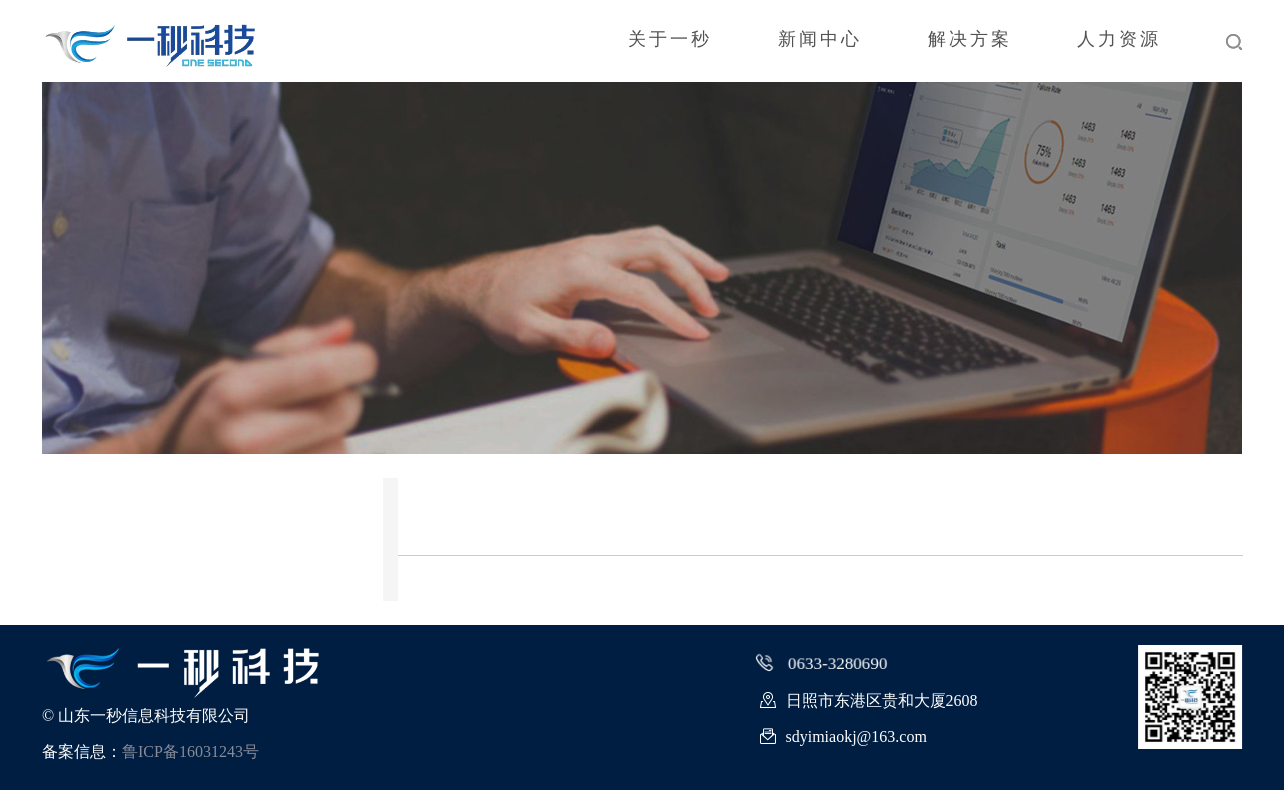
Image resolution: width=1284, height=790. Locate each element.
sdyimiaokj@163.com (843, 737)
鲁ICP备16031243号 (190, 751)
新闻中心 (814, 41)
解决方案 (966, 41)
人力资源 (1118, 41)
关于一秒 (662, 41)
